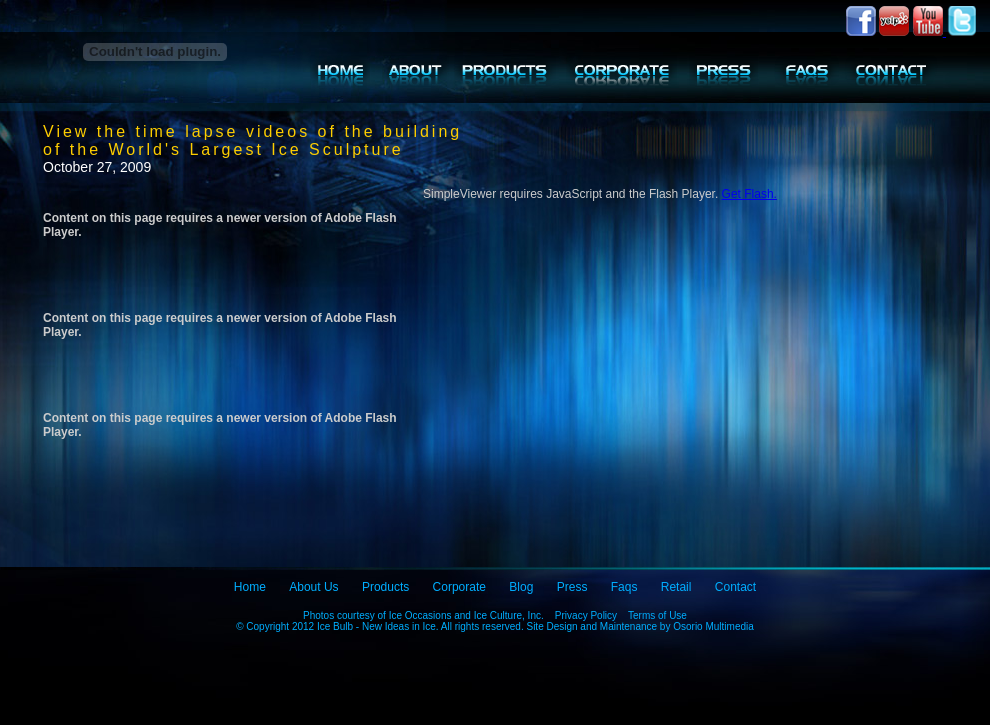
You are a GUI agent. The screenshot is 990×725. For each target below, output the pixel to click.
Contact (735, 587)
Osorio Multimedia (713, 626)
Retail (676, 587)
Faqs (624, 587)
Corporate (459, 587)
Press (572, 587)
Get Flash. (749, 194)
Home (250, 587)
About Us (313, 587)
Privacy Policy (586, 615)
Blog (521, 587)
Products (385, 587)
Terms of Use (657, 615)
